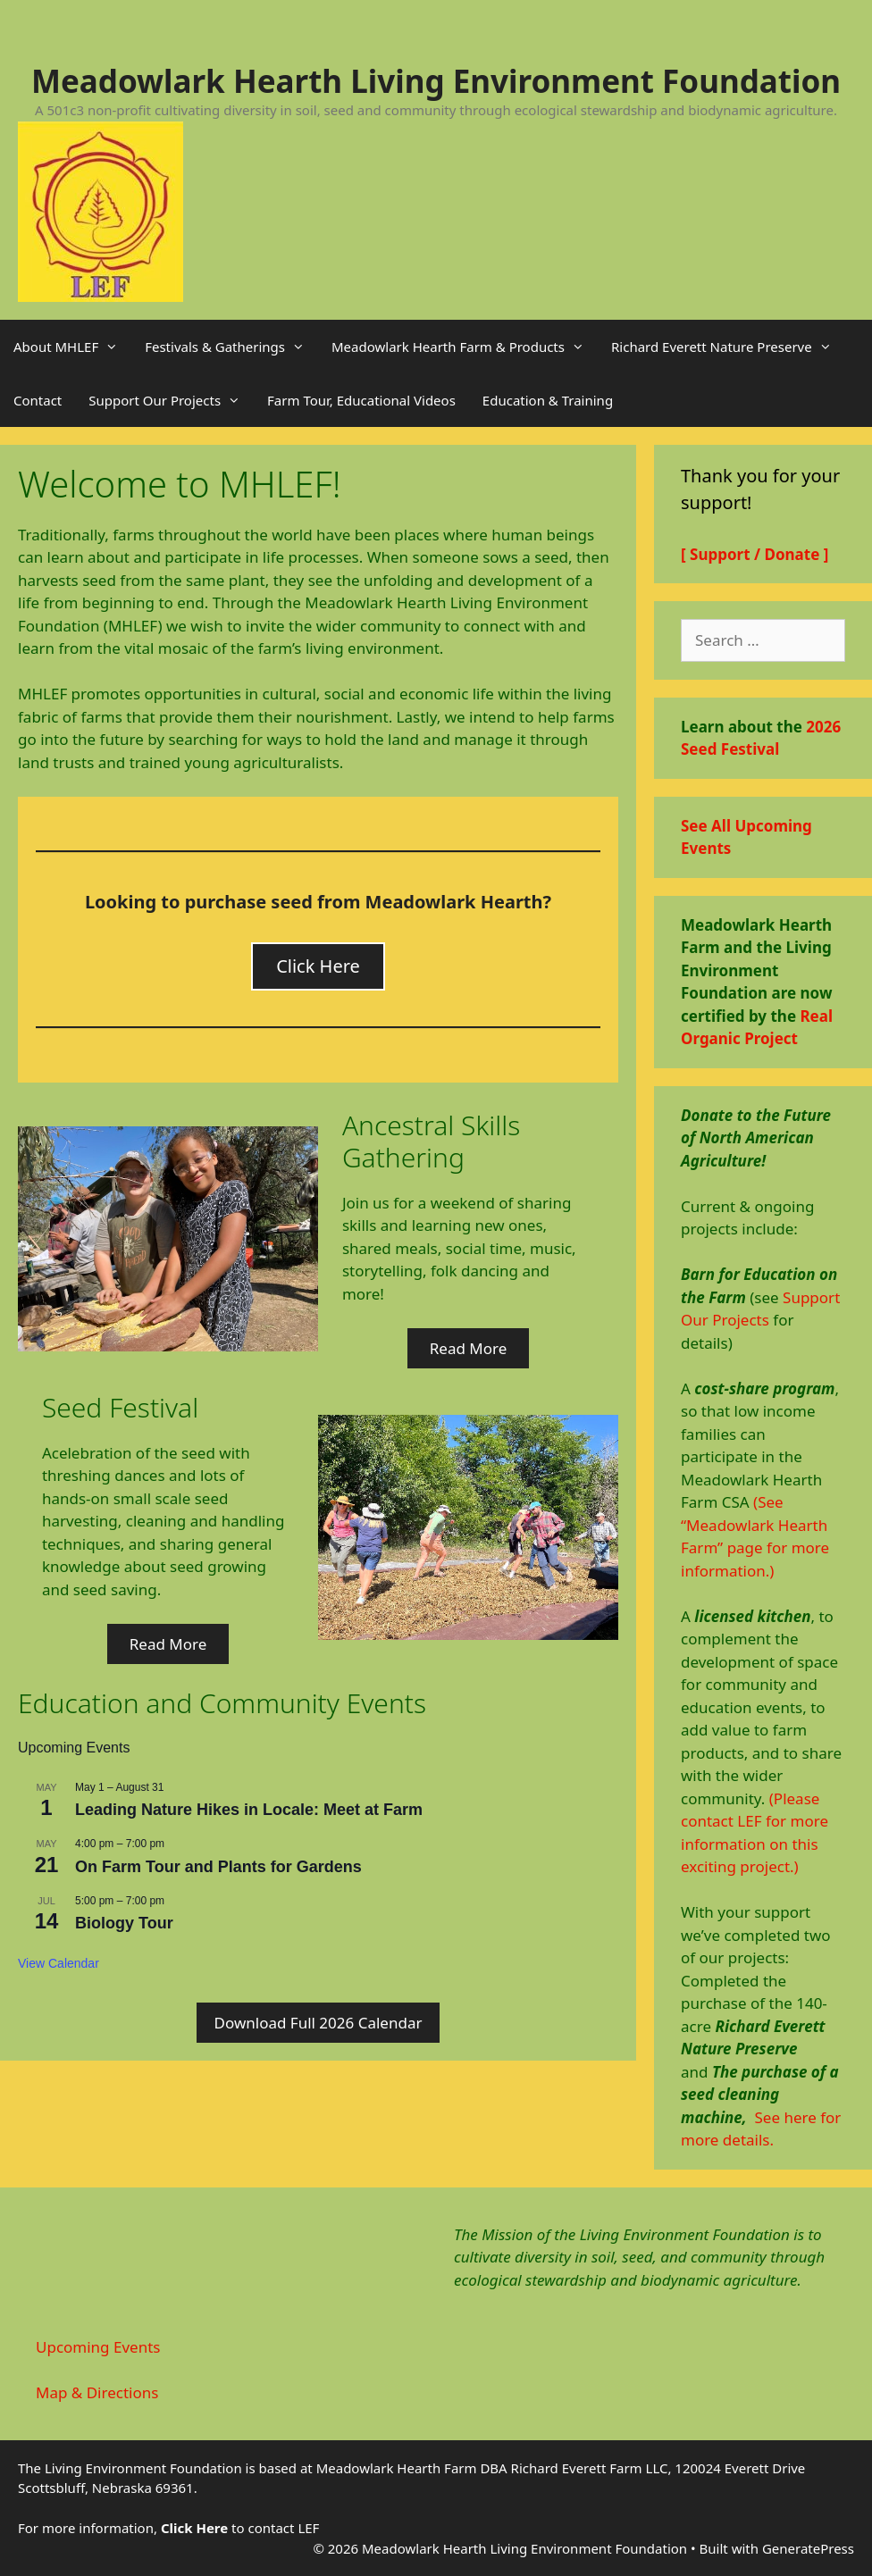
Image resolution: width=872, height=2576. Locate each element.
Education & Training (547, 400)
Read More (468, 1348)
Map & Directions (97, 2392)
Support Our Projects (171, 400)
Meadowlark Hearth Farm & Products (464, 346)
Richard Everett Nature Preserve (728, 346)
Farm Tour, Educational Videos (361, 400)
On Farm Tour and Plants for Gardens (218, 1867)
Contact (37, 400)
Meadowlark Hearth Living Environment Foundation (436, 81)
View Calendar (58, 1963)
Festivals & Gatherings (231, 346)
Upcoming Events (98, 2347)
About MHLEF (72, 346)
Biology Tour (124, 1923)
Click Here (318, 966)
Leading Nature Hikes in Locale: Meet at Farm (249, 1810)
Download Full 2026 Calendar (318, 2022)
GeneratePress (808, 2548)
